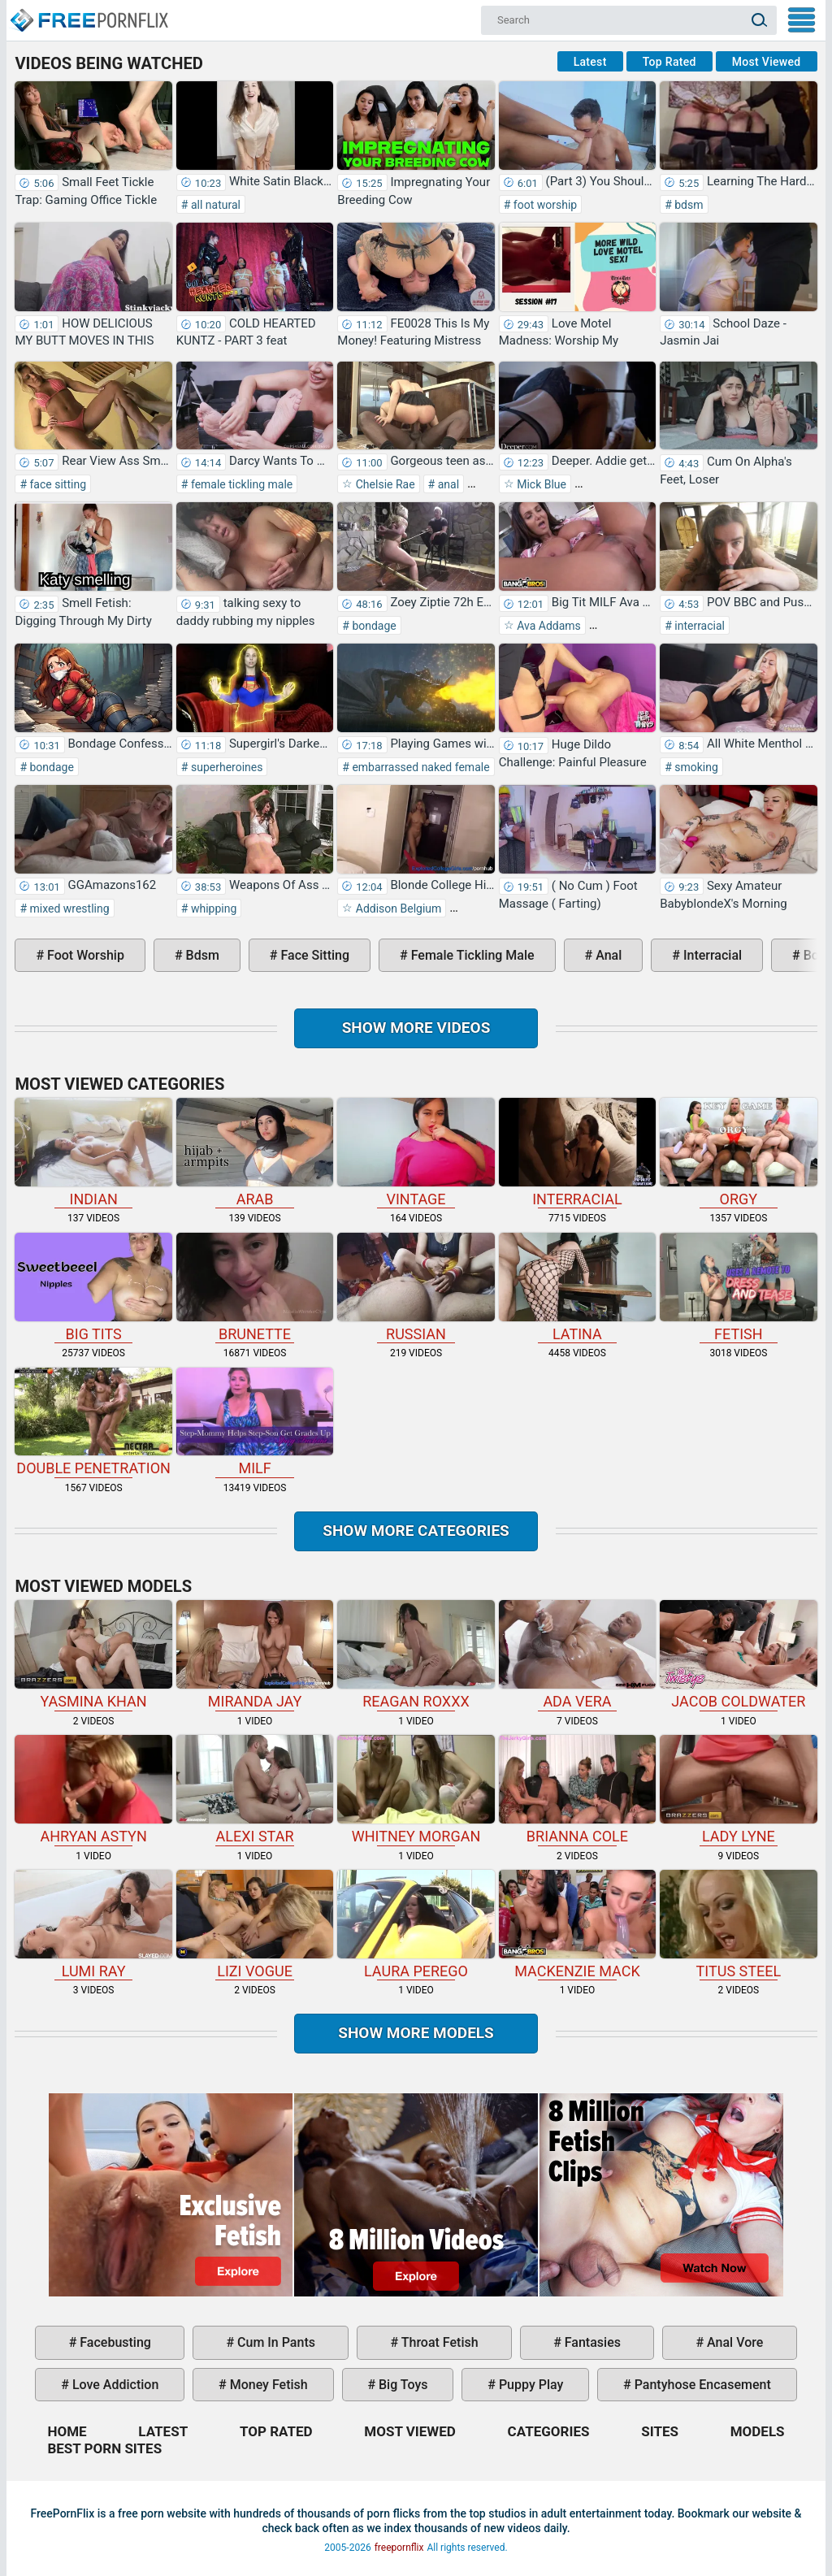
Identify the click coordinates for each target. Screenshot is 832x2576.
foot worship (543, 204)
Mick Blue (540, 484)
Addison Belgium (397, 908)
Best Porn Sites (104, 2448)
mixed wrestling (68, 908)
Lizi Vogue (254, 1925)
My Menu (801, 20)
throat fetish (438, 2342)
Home (88, 13)
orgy (738, 1153)
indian (93, 1153)
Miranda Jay (254, 1655)
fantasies (591, 2342)
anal (447, 484)
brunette (254, 1287)
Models (757, 2431)
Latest (590, 61)
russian (415, 1287)
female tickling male (240, 484)
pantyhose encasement (701, 2384)
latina (577, 1287)
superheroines (225, 767)
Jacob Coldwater (738, 1655)
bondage (372, 625)
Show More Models (416, 2032)
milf (254, 1422)
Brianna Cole (577, 1790)
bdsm (688, 204)
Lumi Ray (93, 1925)
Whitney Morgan (415, 1790)
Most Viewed (766, 61)
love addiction (113, 2384)
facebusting (113, 2342)
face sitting (56, 484)
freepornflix (399, 2547)
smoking (695, 767)
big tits (93, 1287)
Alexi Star (254, 1790)
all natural (214, 204)
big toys (401, 2384)
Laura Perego (415, 1925)
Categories (549, 2431)
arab (254, 1153)
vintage (415, 1153)
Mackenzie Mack (577, 1925)
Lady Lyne (738, 1790)
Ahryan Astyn (93, 1790)
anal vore (733, 2342)
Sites (659, 2431)
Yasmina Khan (93, 1655)
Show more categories (416, 1530)
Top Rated (669, 61)
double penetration (93, 1422)
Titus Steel (738, 1925)
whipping (212, 908)
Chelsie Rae (383, 484)
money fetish (267, 2384)
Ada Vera (577, 1655)
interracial (698, 625)
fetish (738, 1287)
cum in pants (274, 2342)
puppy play (529, 2384)
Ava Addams (547, 625)
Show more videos (416, 1027)
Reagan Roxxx (415, 1655)
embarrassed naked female (419, 767)
